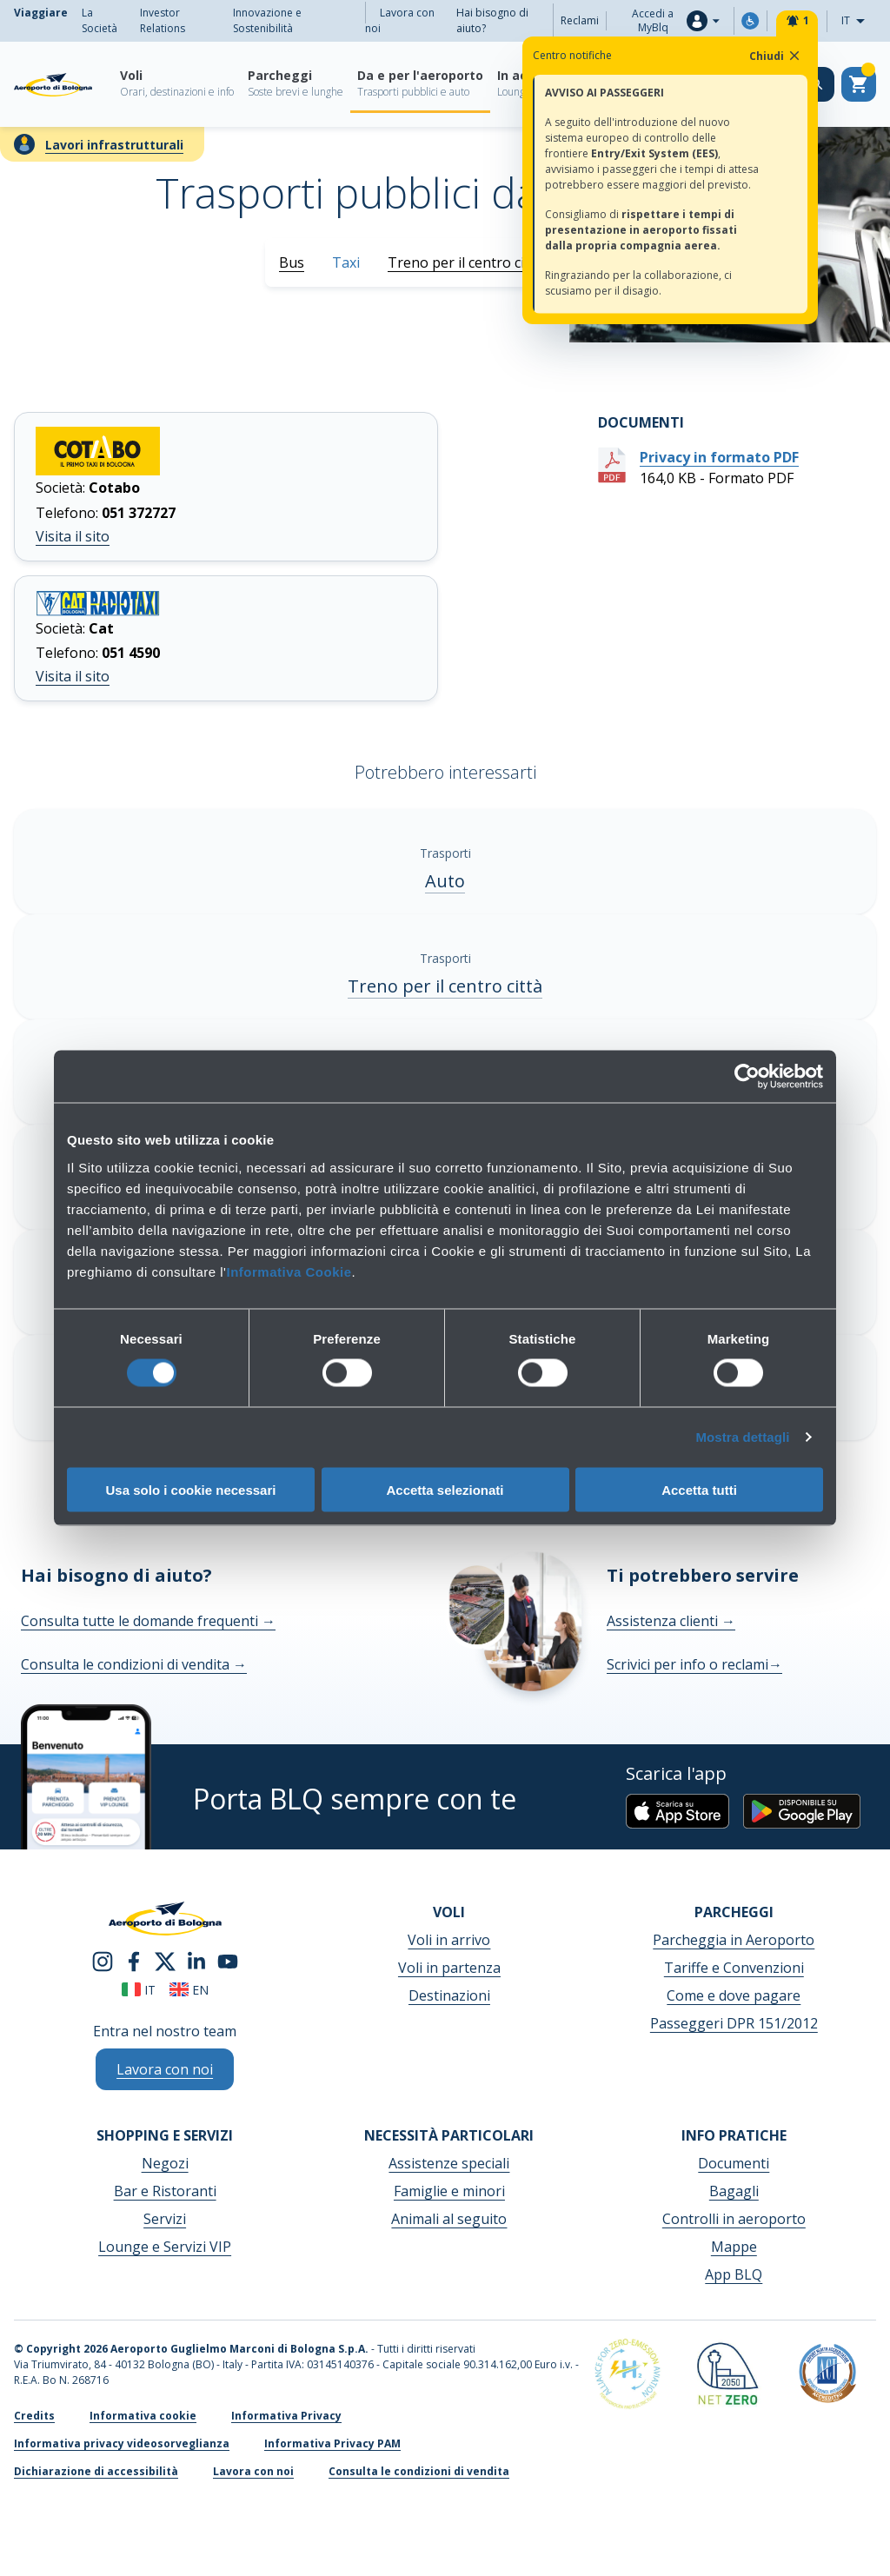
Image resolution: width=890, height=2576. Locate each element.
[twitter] (165, 1959)
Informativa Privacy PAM (332, 2443)
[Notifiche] (797, 20)
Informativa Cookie (288, 1271)
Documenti (733, 2163)
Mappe (734, 2246)
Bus (291, 262)
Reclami (580, 20)
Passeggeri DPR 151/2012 (734, 2023)
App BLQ (733, 2274)
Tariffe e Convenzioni (734, 1967)
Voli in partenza (449, 1967)
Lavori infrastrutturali (114, 144)
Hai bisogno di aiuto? (492, 20)
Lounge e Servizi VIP (164, 2246)
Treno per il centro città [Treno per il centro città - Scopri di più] (445, 986)
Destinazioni (449, 1995)
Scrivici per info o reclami (694, 1664)
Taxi (346, 262)
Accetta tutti (699, 1489)
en (189, 1990)
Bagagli (734, 2191)
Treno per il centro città (465, 262)
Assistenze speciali (449, 2163)
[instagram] (102, 1959)
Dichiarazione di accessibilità (96, 2471)
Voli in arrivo (449, 1939)
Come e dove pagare (733, 1995)
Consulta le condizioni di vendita (134, 1664)
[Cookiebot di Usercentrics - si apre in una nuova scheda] (747, 1077)
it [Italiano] (139, 1990)
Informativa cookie (143, 2415)
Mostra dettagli (742, 1437)
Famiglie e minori (449, 2191)
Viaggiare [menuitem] (41, 12)
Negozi (165, 2163)
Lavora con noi (400, 20)
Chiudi (775, 55)
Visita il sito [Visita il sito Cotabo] (73, 536)
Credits (34, 2415)
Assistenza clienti (671, 1620)
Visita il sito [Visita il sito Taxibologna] (73, 676)
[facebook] (133, 1959)
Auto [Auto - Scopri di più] (445, 881)
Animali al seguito (449, 2218)
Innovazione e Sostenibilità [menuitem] (267, 20)
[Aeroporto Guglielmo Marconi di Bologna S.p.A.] (53, 84)
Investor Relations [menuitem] (162, 20)
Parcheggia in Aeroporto (733, 1939)
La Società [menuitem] (99, 20)
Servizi (164, 2218)
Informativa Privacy (286, 2415)
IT (858, 21)
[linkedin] (196, 1959)
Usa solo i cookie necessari (191, 1489)
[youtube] (227, 1959)
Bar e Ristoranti (165, 2191)
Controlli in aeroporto (734, 2218)
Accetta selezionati (444, 1489)
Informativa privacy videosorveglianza (121, 2443)
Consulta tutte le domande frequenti (148, 1620)
